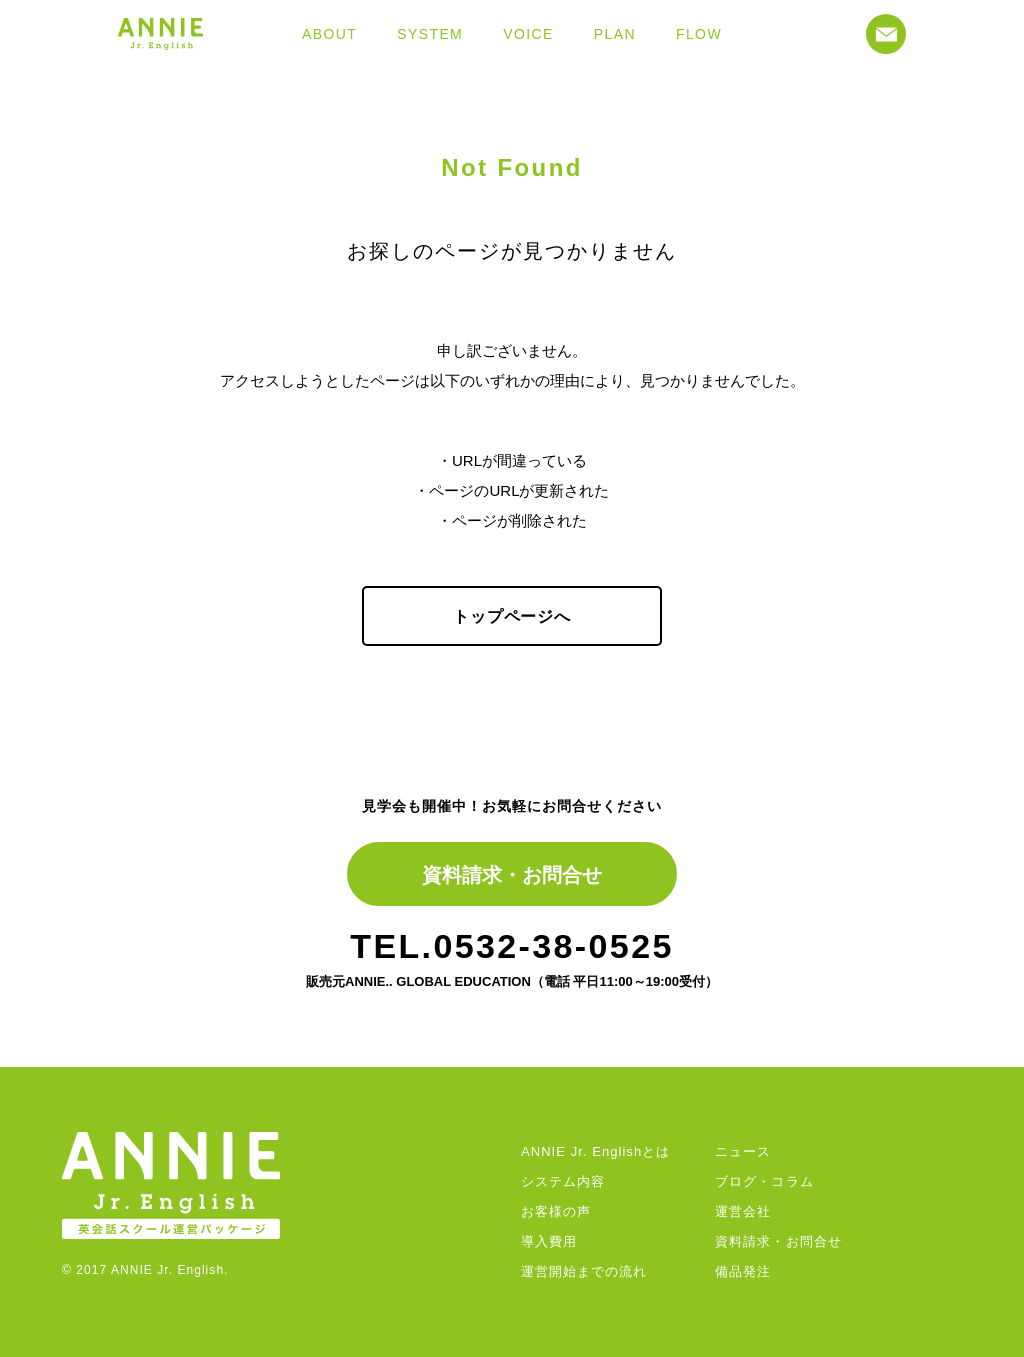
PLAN (615, 34)
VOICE (528, 34)
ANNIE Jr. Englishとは (595, 1151)
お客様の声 (556, 1211)
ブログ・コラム (764, 1181)
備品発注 (743, 1271)
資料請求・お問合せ (512, 875)
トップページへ (512, 616)
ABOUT (329, 34)
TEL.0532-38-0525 (511, 946)
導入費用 (549, 1241)
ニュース (743, 1151)
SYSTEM (430, 34)
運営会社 (743, 1211)
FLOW (699, 34)
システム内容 (563, 1181)
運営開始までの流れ (584, 1271)
